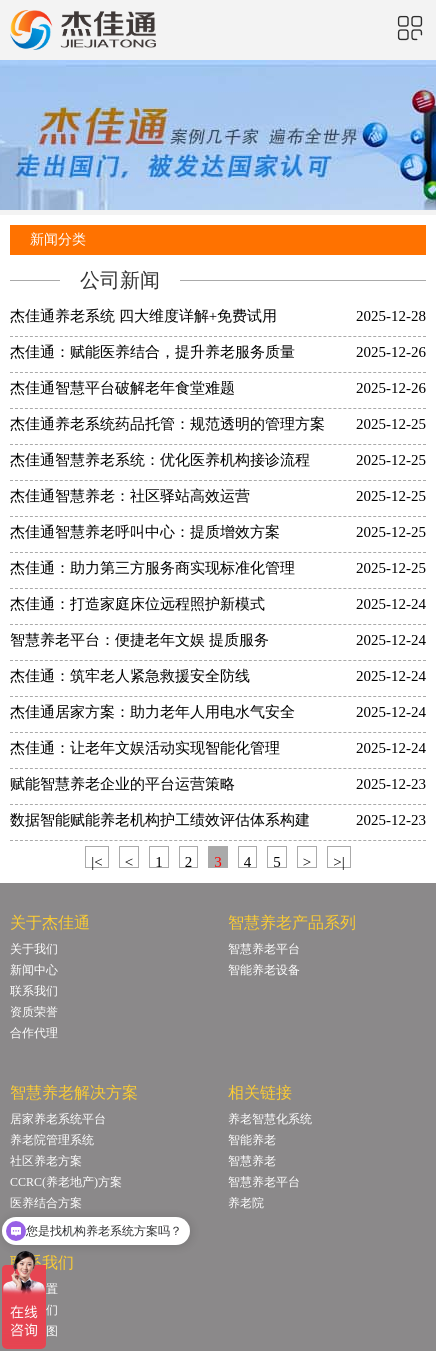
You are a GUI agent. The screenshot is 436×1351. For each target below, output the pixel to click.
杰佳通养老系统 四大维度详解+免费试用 (143, 316)
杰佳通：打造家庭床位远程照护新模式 (137, 604)
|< (96, 861)
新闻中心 (34, 970)
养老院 (246, 1203)
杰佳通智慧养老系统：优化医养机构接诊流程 (160, 460)
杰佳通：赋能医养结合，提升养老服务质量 (152, 352)
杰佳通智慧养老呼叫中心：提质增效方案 (145, 532)
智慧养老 (252, 1161)
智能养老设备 (264, 970)
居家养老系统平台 (58, 1119)
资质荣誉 (34, 1012)
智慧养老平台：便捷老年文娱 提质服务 (139, 640)
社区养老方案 (46, 1161)
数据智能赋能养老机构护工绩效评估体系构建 (160, 820)
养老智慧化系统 (270, 1119)
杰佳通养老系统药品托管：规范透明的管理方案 (167, 424)
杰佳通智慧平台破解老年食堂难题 (122, 388)
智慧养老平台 (264, 949)
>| (338, 861)
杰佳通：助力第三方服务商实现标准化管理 (152, 568)
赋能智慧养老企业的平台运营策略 (122, 784)
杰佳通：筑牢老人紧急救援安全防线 (130, 676)
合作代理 (34, 1033)
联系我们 (34, 991)
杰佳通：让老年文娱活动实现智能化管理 (145, 748)
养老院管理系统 (52, 1140)
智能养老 (252, 1140)
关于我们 (34, 949)
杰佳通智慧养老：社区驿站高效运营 (130, 496)
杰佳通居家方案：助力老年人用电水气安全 (152, 712)
